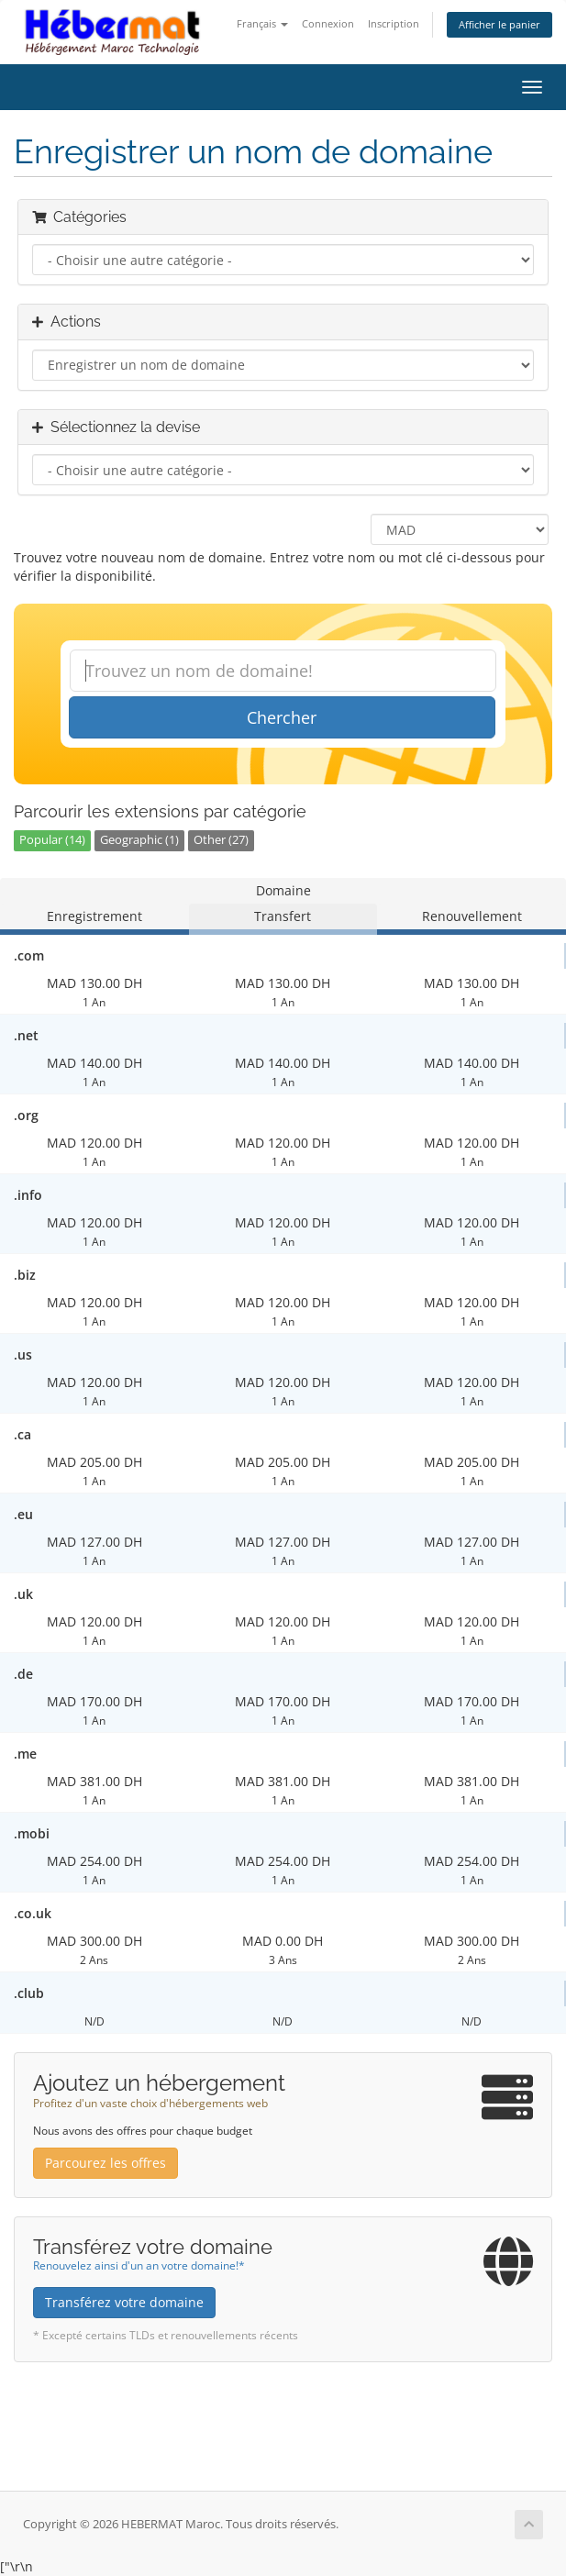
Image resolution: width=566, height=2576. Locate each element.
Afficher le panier (499, 24)
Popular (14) (52, 840)
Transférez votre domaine (124, 2302)
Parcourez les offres (105, 2162)
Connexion (328, 23)
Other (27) (221, 840)
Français (262, 23)
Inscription (393, 23)
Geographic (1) (139, 840)
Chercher (281, 717)
